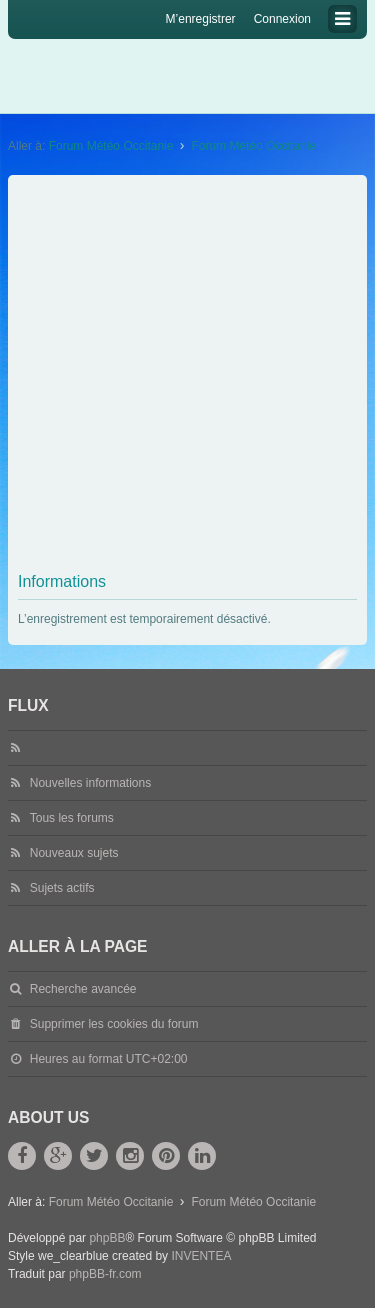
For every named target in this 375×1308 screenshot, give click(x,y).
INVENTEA (201, 1256)
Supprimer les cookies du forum (114, 1024)
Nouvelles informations (90, 783)
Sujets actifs (62, 888)
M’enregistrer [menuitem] (201, 19)
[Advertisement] (187, 377)
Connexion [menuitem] (282, 19)
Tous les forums (72, 818)
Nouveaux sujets (74, 853)
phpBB (107, 1238)
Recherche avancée (83, 989)
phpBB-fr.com (105, 1274)
